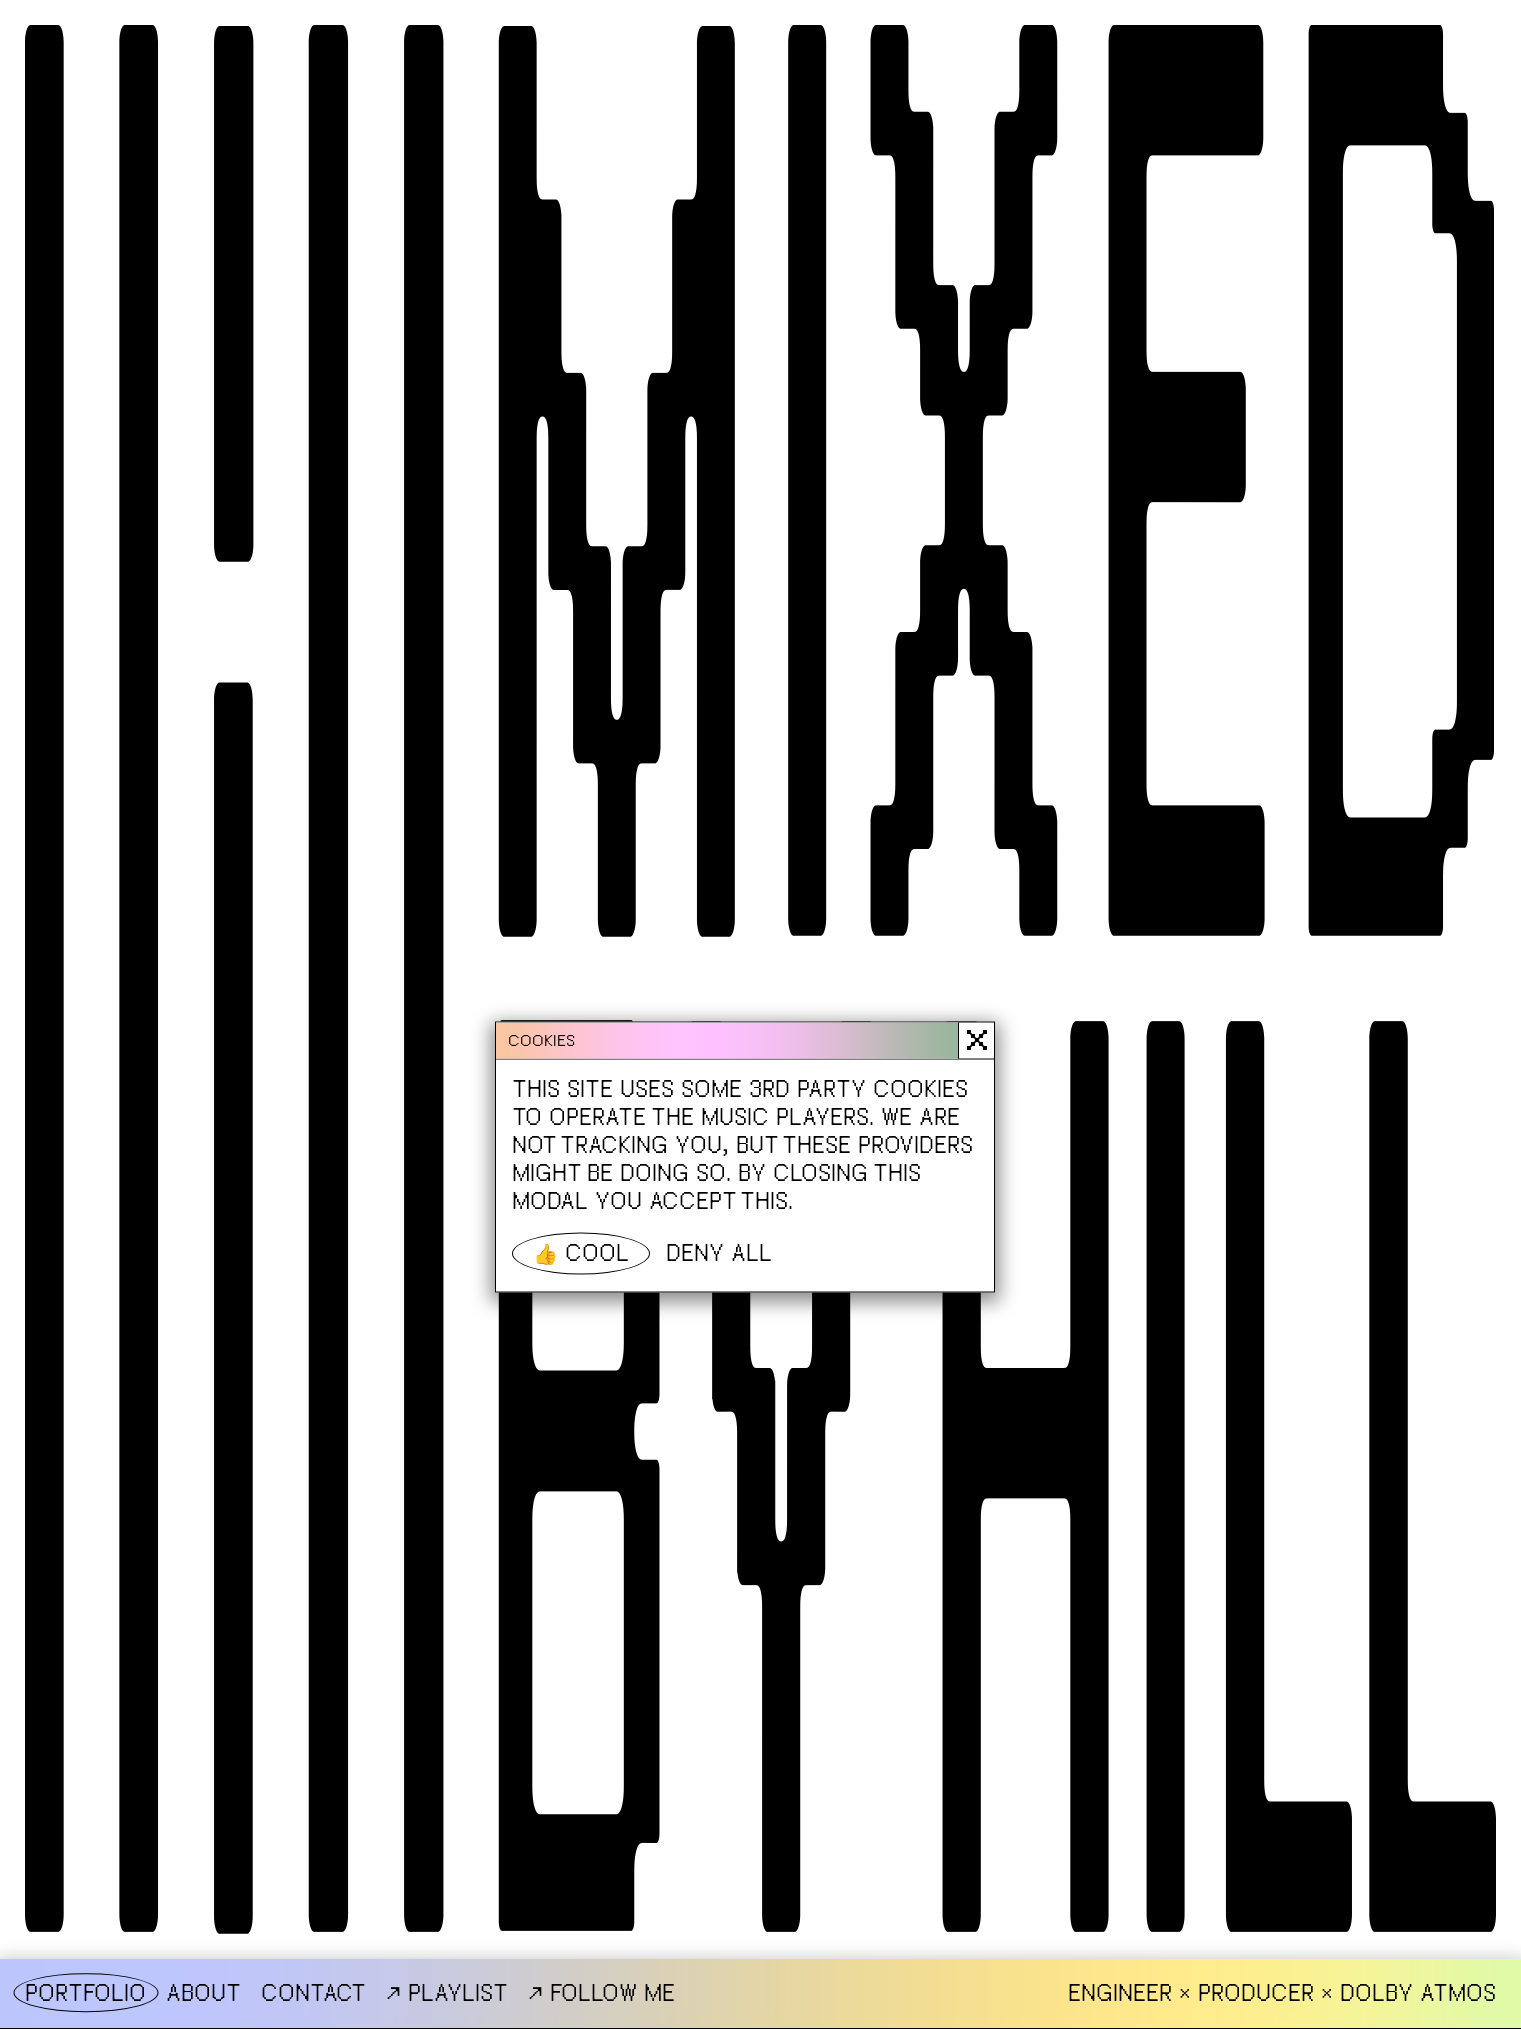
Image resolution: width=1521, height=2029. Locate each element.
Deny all (719, 1252)
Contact (313, 1993)
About (203, 1993)
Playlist (447, 1992)
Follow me (601, 1992)
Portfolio (85, 1993)
